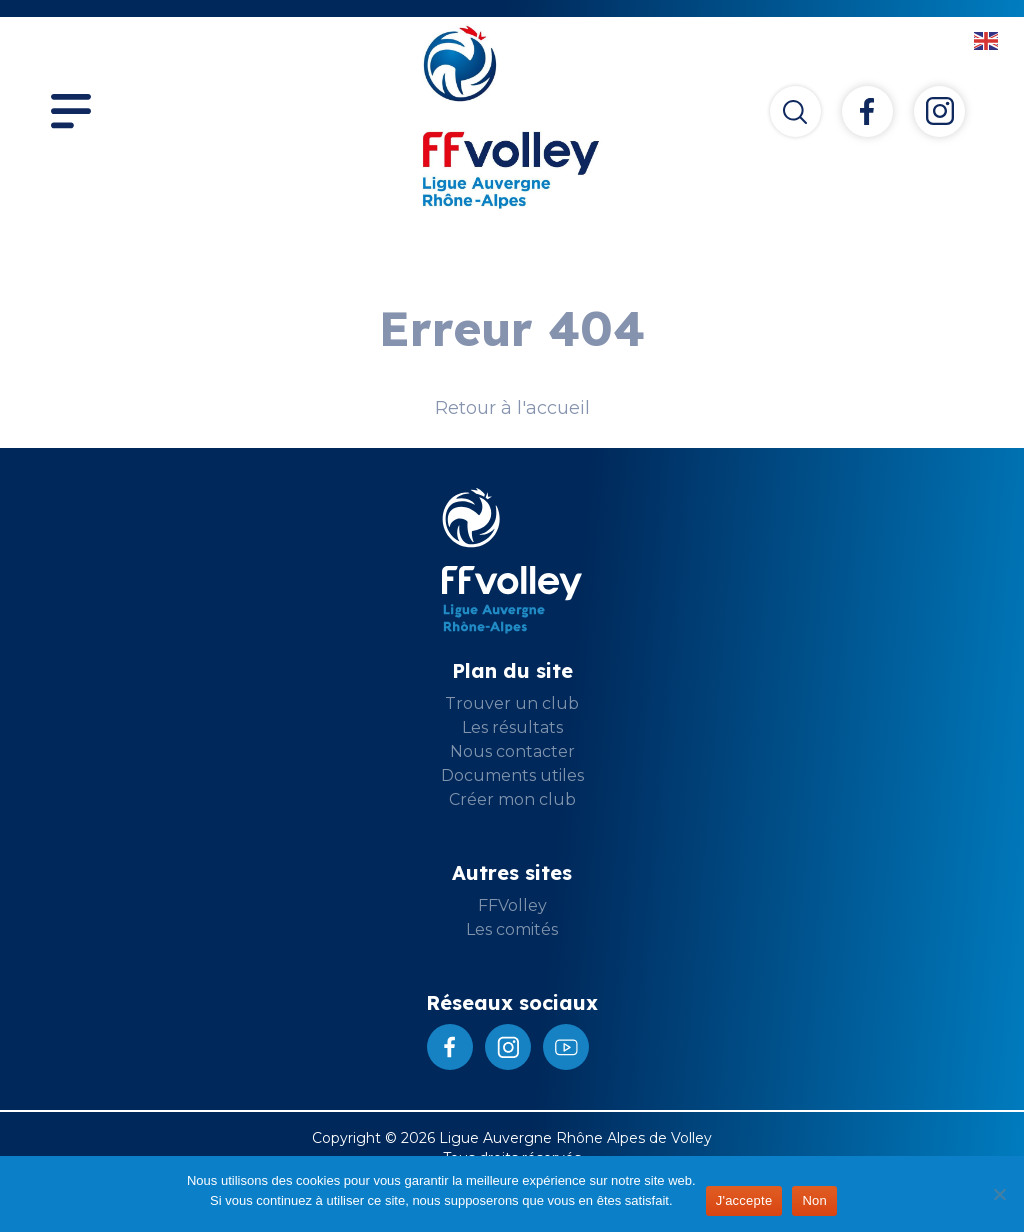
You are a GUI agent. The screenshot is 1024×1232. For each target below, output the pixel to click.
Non (814, 1200)
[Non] (999, 1194)
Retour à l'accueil (512, 408)
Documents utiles (512, 775)
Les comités (512, 929)
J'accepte (744, 1200)
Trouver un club (512, 703)
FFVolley (512, 905)
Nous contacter (512, 751)
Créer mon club (512, 799)
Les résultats (512, 727)
